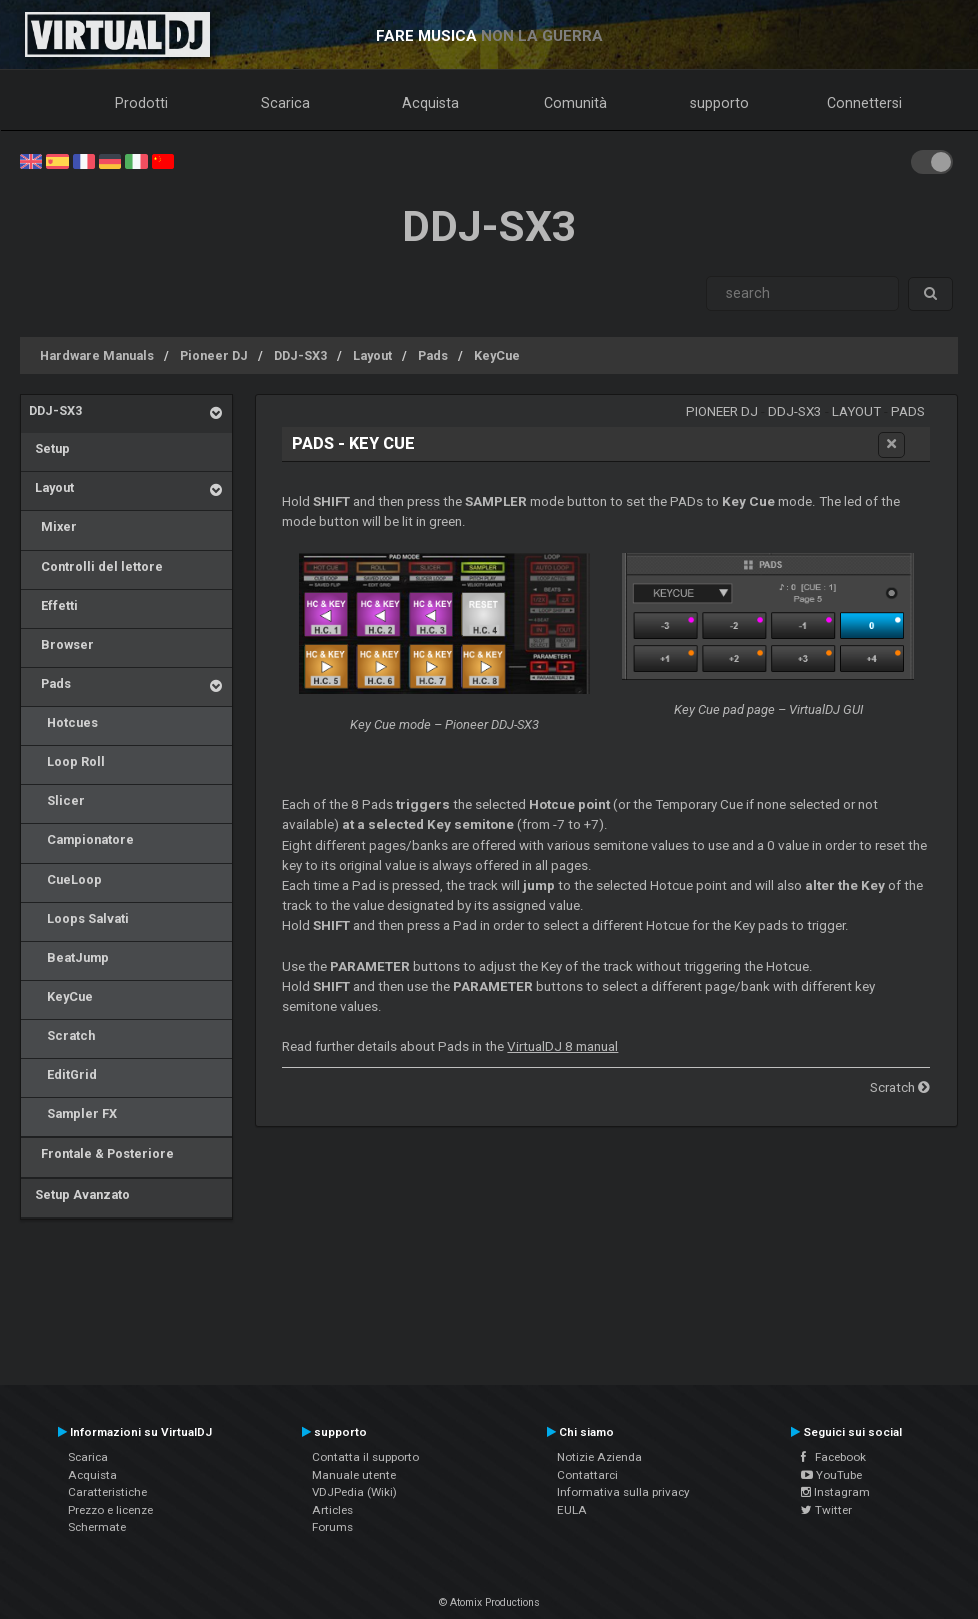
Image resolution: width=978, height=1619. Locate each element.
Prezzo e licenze (110, 1510)
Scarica (285, 103)
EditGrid (63, 1074)
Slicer (57, 800)
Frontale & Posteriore (101, 1153)
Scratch (62, 1035)
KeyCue (497, 355)
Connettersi (864, 103)
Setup (49, 448)
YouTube (831, 1475)
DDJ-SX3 (300, 355)
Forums (332, 1527)
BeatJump (69, 957)
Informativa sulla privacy (623, 1492)
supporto (719, 103)
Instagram (835, 1492)
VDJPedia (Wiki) (354, 1492)
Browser (61, 644)
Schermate (97, 1527)
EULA (572, 1510)
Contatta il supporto (365, 1457)
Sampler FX (73, 1113)
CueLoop (65, 879)
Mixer (53, 526)
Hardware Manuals (97, 355)
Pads (433, 355)
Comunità (575, 103)
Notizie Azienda (599, 1457)
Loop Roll (67, 761)
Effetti (53, 605)
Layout (372, 355)
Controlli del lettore (96, 566)
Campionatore (81, 839)
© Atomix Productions (489, 1602)
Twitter (826, 1510)
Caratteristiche (107, 1492)
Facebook (833, 1457)
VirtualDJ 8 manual (562, 1046)
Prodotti (141, 103)
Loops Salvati (79, 918)
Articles (332, 1510)
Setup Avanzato (79, 1194)
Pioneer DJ (214, 355)
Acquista (430, 103)
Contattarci (587, 1475)
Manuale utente (354, 1475)
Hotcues (63, 722)
